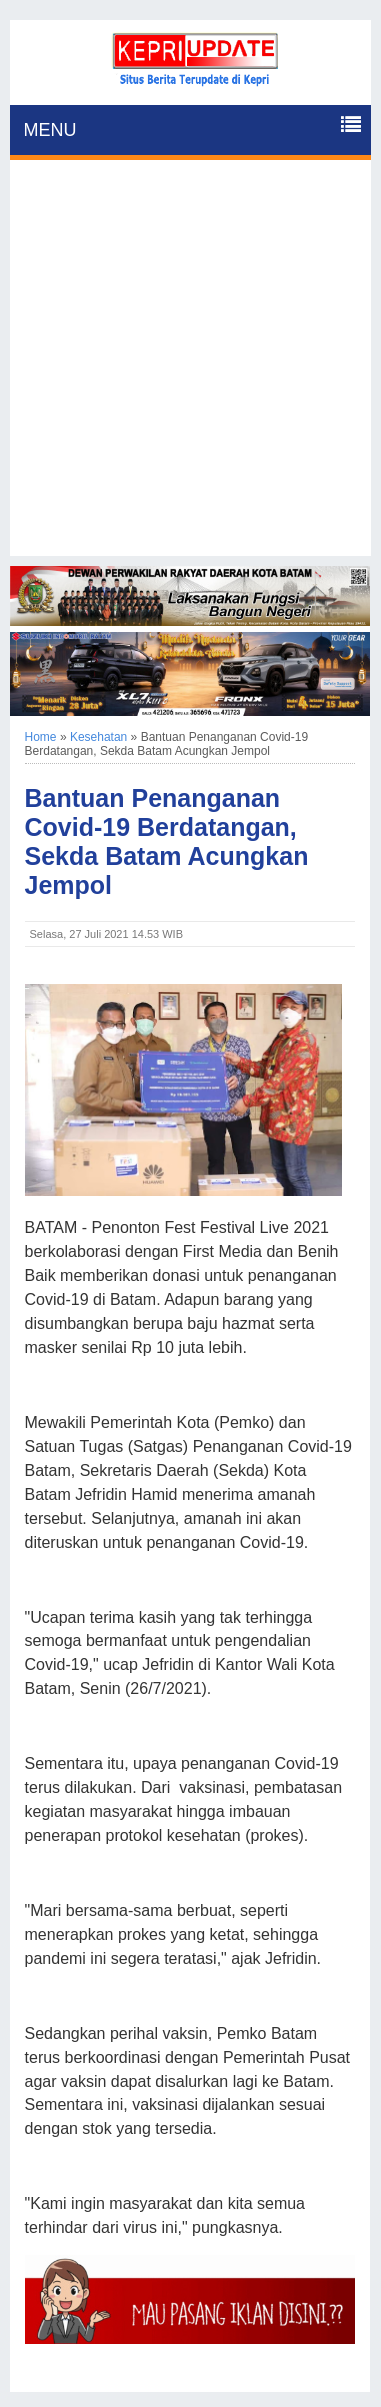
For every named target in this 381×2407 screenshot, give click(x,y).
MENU (50, 130)
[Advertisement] (190, 365)
